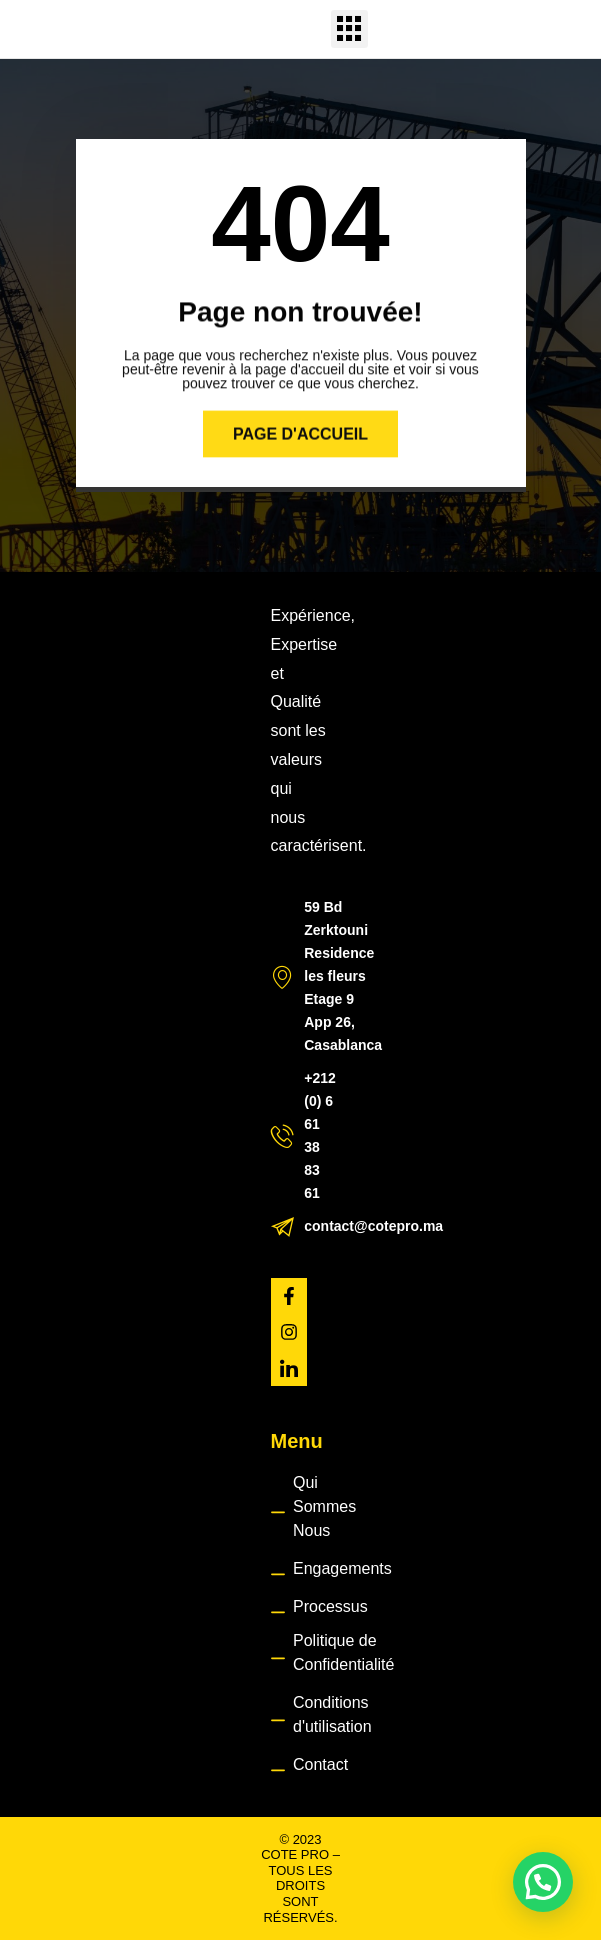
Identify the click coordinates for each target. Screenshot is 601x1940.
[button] (350, 29)
